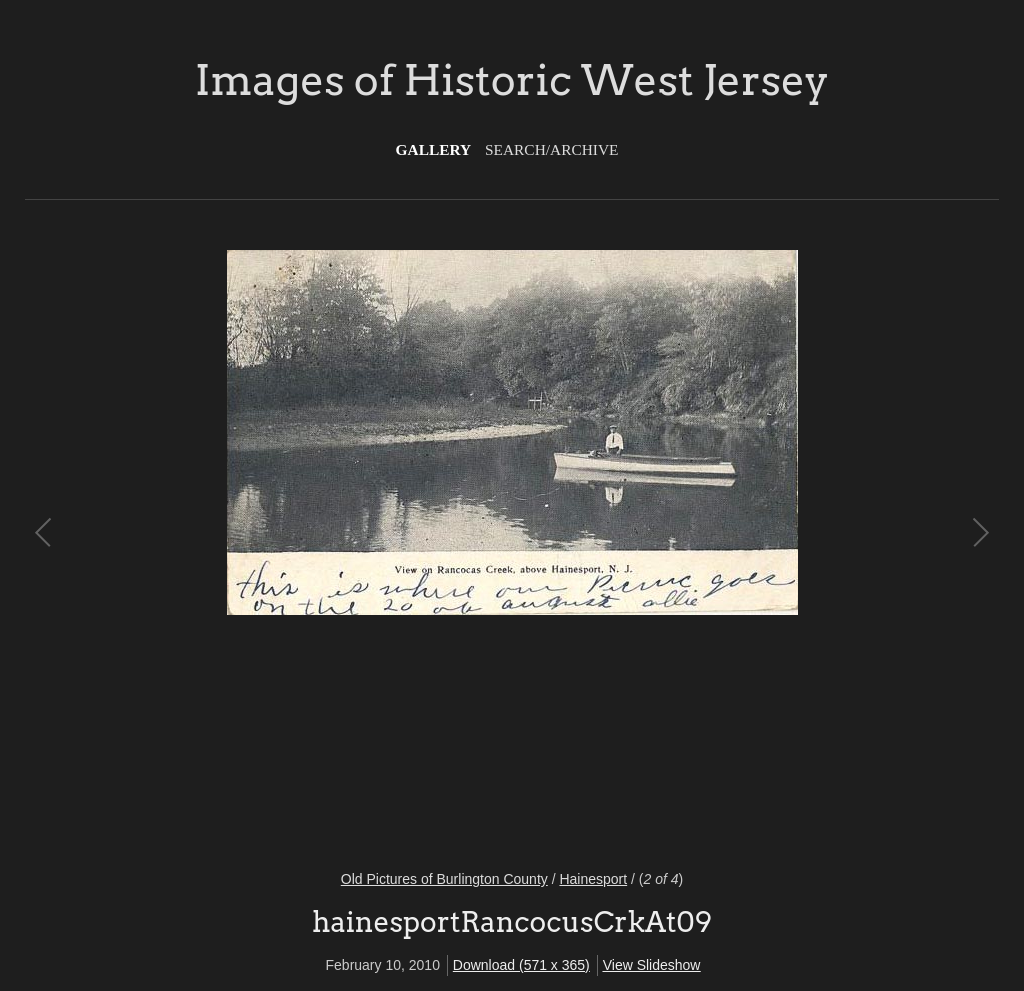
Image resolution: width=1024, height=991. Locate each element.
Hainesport (593, 879)
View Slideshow (652, 965)
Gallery (434, 149)
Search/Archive (551, 149)
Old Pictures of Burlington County (444, 879)
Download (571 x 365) (521, 965)
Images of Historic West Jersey (512, 80)
